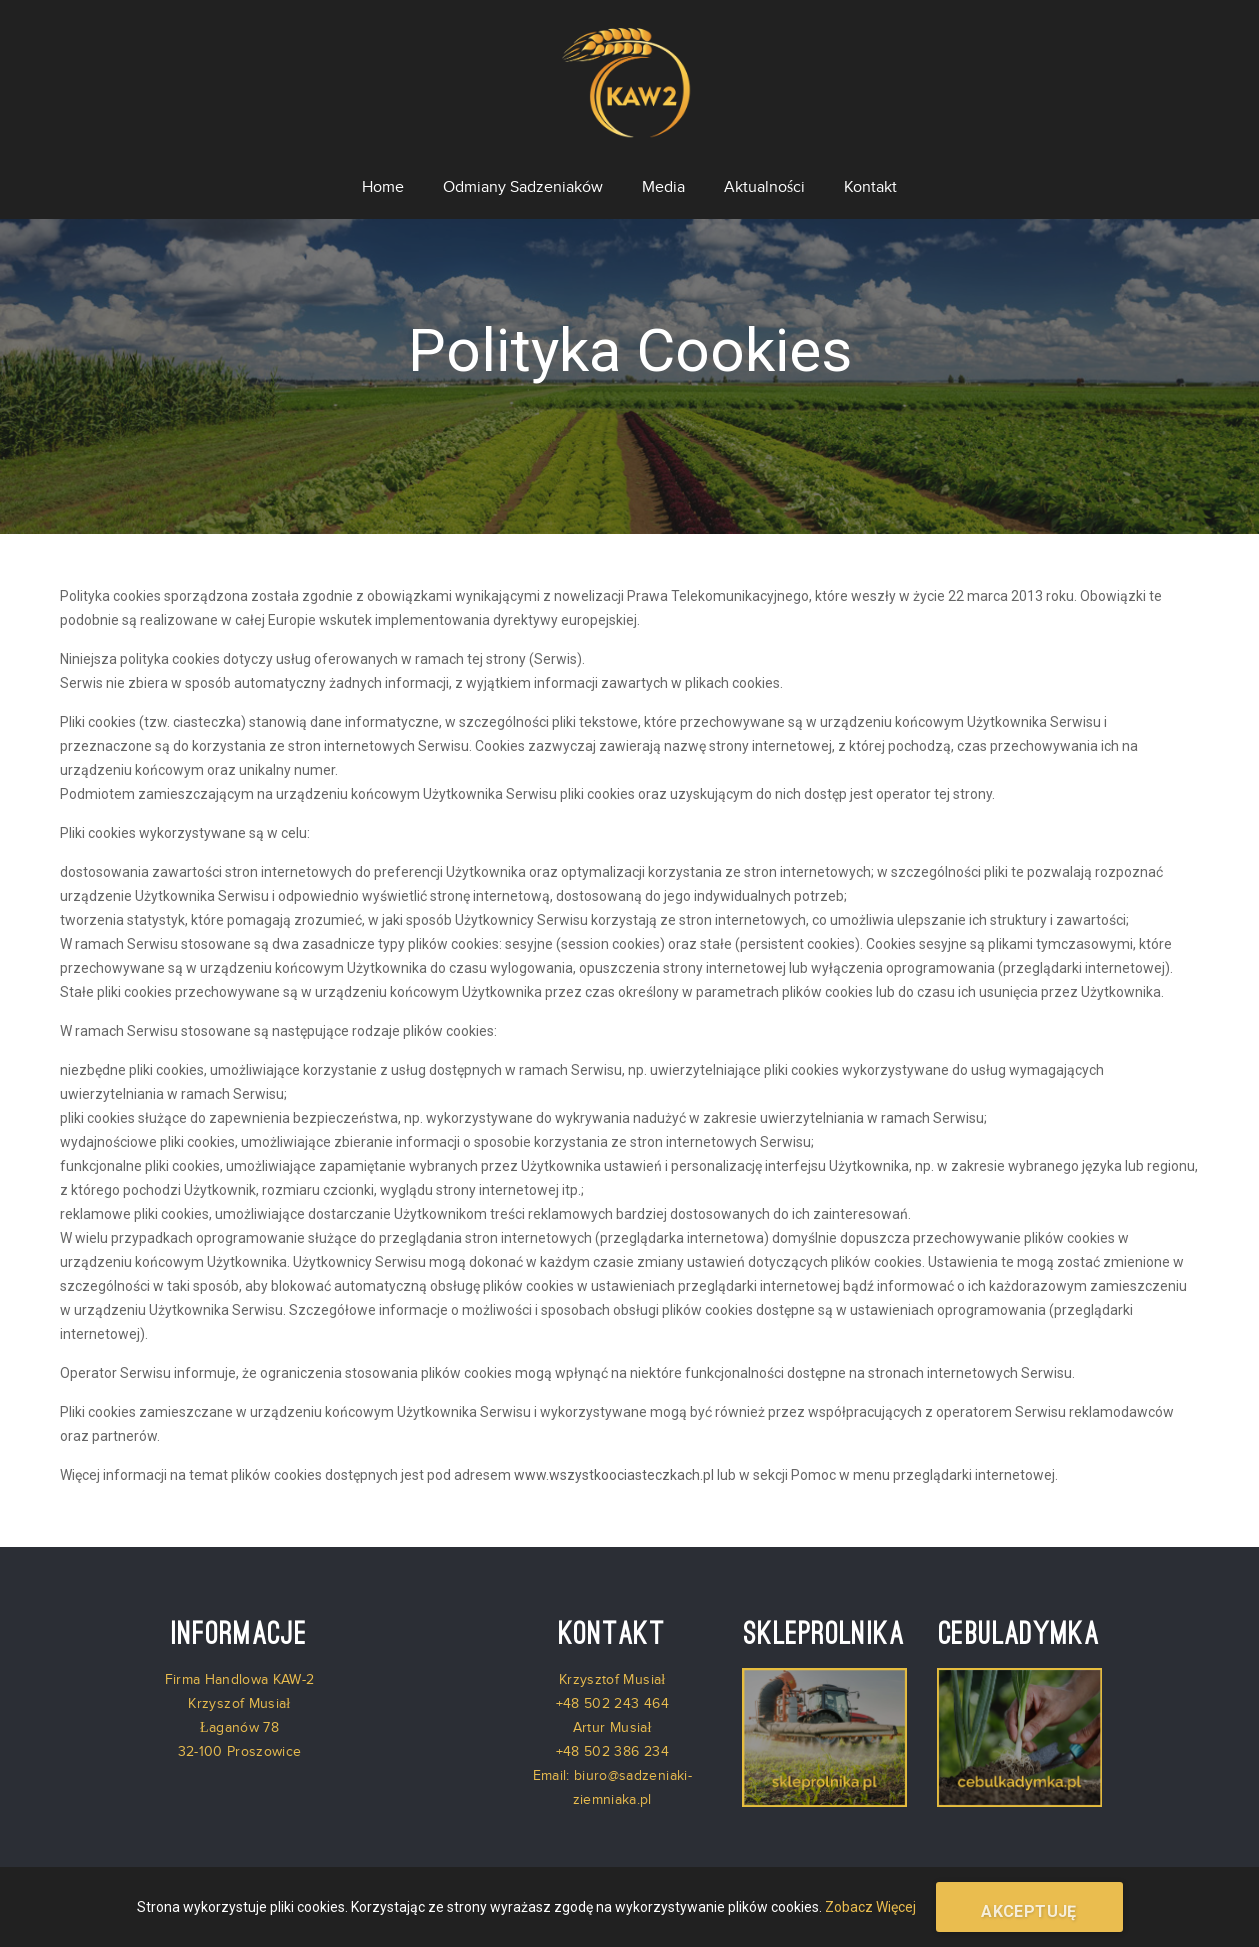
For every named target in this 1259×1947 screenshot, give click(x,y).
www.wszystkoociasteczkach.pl (614, 1462)
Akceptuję (1029, 1911)
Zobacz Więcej (870, 1907)
